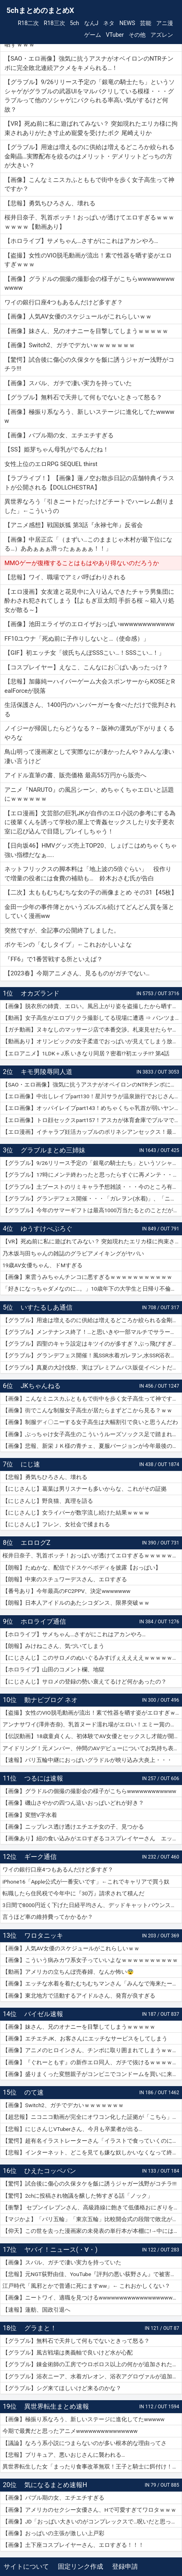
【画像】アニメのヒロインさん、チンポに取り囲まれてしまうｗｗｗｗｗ (92, 2050)
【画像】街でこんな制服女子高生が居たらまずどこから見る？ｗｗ (87, 1410)
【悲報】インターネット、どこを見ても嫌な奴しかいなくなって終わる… (92, 2152)
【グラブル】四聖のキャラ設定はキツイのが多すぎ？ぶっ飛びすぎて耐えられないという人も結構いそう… (92, 1343)
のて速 (34, 2092)
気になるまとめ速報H (55, 2485)
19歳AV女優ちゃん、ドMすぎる (42, 1265)
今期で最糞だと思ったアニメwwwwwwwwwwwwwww (70, 2431)
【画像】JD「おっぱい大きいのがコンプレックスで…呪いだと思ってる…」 (92, 2521)
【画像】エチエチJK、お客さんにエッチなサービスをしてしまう (84, 2038)
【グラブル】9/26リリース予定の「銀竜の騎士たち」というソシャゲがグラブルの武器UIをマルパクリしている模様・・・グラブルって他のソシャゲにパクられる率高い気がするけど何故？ (92, 1163)
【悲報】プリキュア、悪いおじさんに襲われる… (63, 2455)
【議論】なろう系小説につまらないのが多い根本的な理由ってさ (84, 2443)
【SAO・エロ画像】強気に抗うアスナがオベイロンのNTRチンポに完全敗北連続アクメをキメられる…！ (92, 1084)
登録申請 (125, 2566)
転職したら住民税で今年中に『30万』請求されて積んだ (73, 1893)
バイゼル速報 (43, 2014)
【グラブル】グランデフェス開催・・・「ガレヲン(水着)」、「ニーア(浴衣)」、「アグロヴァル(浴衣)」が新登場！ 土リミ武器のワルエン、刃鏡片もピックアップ (92, 1198)
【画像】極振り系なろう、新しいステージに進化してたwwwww (83, 2419)
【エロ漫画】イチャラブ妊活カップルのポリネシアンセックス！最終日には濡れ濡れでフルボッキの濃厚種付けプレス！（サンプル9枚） (92, 1132)
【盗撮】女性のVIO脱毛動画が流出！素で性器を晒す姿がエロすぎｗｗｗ (92, 1712)
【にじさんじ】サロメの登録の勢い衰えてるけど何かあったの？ (84, 1681)
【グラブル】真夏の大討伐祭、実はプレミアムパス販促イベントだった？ (92, 1367)
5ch (74, 23)
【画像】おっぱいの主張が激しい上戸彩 (53, 2533)
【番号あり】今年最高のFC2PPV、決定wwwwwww (66, 1591)
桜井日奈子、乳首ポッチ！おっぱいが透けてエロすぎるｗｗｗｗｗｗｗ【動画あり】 (92, 1555)
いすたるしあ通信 (46, 1307)
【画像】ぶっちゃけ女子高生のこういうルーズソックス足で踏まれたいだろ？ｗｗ (92, 1434)
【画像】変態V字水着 (29, 1815)
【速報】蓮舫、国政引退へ (36, 2309)
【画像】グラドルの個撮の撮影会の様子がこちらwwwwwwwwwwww (89, 1791)
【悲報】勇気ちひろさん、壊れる (44, 1477)
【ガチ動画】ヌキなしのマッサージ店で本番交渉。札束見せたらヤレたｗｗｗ (92, 1029)
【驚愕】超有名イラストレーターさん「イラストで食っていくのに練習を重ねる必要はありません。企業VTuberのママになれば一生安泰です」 (92, 2140)
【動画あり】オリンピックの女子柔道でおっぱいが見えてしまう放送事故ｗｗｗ (92, 1041)
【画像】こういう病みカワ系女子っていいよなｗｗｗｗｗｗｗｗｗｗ (90, 1960)
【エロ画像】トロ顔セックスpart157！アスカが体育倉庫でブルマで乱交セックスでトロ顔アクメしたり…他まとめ (92, 1120)
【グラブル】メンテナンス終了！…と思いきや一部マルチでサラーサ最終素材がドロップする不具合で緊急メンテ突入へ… (92, 1332)
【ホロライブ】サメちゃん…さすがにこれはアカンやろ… (74, 1634)
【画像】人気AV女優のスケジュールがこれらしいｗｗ (71, 1948)
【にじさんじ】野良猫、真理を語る (47, 1501)
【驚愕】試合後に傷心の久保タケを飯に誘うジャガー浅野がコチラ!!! (89, 2183)
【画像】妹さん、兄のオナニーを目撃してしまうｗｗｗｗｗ (78, 2026)
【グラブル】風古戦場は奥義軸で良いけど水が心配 (67, 2352)
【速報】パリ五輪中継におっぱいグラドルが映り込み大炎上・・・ (87, 1760)
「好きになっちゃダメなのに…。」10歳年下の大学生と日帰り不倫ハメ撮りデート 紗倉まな (92, 1288)
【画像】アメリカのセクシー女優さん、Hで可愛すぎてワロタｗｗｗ (89, 2509)
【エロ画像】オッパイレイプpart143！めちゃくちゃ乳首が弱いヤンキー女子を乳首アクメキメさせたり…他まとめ (92, 1108)
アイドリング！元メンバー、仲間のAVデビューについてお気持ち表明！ (92, 1748)
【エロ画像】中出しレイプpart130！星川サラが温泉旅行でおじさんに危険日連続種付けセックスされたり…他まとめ (92, 1096)
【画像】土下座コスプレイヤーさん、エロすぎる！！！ (73, 2545)
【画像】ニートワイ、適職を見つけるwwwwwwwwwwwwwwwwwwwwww (92, 2297)
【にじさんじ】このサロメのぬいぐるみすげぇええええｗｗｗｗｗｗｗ (92, 1657)
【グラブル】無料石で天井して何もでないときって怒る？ (76, 2341)
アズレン (161, 35)
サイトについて (26, 2566)
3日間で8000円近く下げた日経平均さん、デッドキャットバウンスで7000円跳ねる (92, 1905)
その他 (137, 35)
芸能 (145, 23)
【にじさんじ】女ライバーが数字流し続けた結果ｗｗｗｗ (76, 1512)
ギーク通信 (40, 1857)
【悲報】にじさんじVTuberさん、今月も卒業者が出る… (72, 2129)
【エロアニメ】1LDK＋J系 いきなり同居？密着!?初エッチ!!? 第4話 (85, 1053)
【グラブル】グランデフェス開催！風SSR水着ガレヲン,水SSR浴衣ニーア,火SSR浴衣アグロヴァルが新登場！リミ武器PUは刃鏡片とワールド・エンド (92, 1355)
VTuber (115, 35)
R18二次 (28, 23)
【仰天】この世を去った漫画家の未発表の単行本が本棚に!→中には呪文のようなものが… (92, 2231)
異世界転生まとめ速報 (56, 2406)
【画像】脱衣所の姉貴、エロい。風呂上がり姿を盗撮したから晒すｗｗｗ (92, 1006)
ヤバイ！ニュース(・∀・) (60, 2249)
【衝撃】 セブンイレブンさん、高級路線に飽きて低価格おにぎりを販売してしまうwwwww (92, 2207)
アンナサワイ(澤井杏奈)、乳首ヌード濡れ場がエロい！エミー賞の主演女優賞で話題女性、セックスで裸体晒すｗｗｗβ (92, 1724)
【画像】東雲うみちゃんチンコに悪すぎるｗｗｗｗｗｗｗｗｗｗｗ (87, 1277)
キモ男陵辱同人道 (46, 1072)
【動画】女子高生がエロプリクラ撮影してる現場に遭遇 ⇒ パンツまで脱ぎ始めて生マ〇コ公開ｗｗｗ (92, 1018)
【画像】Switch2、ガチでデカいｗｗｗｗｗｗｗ (63, 2105)
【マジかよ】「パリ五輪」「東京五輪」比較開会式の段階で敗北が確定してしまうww (92, 2219)
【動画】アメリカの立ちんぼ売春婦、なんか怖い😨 (68, 1971)
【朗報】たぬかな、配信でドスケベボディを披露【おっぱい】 (81, 1567)
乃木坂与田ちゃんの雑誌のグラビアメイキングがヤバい (73, 1253)
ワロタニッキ (43, 1935)
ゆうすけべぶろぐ (46, 1228)
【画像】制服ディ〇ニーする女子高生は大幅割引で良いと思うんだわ (90, 1422)
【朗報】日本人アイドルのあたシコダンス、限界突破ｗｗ (76, 1602)
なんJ (91, 23)
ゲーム (92, 35)
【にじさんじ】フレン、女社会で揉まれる (56, 1524)
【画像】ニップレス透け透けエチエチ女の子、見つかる (73, 1826)
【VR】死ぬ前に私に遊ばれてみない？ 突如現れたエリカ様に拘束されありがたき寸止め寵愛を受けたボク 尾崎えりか (92, 1241)
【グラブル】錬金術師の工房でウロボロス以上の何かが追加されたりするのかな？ (92, 2364)
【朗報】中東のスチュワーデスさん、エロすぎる (64, 1579)
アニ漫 (164, 23)
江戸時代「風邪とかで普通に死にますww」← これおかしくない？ (86, 2286)
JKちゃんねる (41, 1386)
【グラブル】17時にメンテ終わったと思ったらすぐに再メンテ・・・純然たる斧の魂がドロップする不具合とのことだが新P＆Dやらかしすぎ (92, 1174)
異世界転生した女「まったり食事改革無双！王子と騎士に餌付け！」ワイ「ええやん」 (92, 2466)
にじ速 (30, 1464)
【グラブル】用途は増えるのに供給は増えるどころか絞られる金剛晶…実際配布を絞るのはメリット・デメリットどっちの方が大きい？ (92, 1320)
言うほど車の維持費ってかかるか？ (47, 1917)
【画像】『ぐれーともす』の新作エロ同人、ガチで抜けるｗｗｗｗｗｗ (92, 2062)
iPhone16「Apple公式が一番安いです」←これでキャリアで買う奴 (85, 1881)
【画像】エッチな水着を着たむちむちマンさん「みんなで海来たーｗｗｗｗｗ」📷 (92, 1983)
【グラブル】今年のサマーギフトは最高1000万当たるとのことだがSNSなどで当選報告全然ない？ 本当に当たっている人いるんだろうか (92, 1210)
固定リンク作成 (80, 2566)
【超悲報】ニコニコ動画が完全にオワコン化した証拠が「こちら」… (89, 2117)
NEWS (127, 23)
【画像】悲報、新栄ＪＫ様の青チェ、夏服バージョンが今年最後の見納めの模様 (92, 1446)
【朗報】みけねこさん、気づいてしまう (53, 1646)
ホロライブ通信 (43, 1621)
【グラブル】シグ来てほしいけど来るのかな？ (61, 2388)
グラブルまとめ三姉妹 (53, 1150)
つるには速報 (43, 1778)
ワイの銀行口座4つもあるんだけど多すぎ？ (57, 1869)
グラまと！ (40, 2328)
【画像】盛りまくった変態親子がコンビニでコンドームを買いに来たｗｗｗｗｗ (92, 2074)
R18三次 (54, 23)
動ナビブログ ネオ (51, 1700)
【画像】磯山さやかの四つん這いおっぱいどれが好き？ (73, 1803)
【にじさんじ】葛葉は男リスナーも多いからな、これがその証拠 (84, 1488)
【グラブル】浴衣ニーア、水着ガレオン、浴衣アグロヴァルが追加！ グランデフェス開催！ (92, 2376)
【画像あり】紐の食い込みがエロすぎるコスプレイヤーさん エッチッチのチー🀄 (92, 1838)
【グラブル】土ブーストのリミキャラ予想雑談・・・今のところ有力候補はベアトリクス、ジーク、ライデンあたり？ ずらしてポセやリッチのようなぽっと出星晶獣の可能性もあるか (92, 1187)
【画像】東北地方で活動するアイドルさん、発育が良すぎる (78, 1995)
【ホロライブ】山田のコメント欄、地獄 (53, 1669)
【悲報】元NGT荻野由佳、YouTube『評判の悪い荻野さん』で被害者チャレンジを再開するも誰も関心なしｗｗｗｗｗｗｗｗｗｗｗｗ (92, 2274)
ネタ (108, 23)
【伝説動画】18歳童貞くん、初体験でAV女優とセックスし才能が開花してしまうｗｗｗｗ (92, 1736)
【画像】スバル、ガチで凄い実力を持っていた (61, 2262)
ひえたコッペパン (50, 2171)
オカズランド (40, 993)
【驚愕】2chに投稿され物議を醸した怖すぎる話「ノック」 (77, 2195)
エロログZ (36, 1542)
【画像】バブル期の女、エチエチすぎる (53, 2497)
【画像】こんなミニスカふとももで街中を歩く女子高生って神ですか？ (92, 1398)
